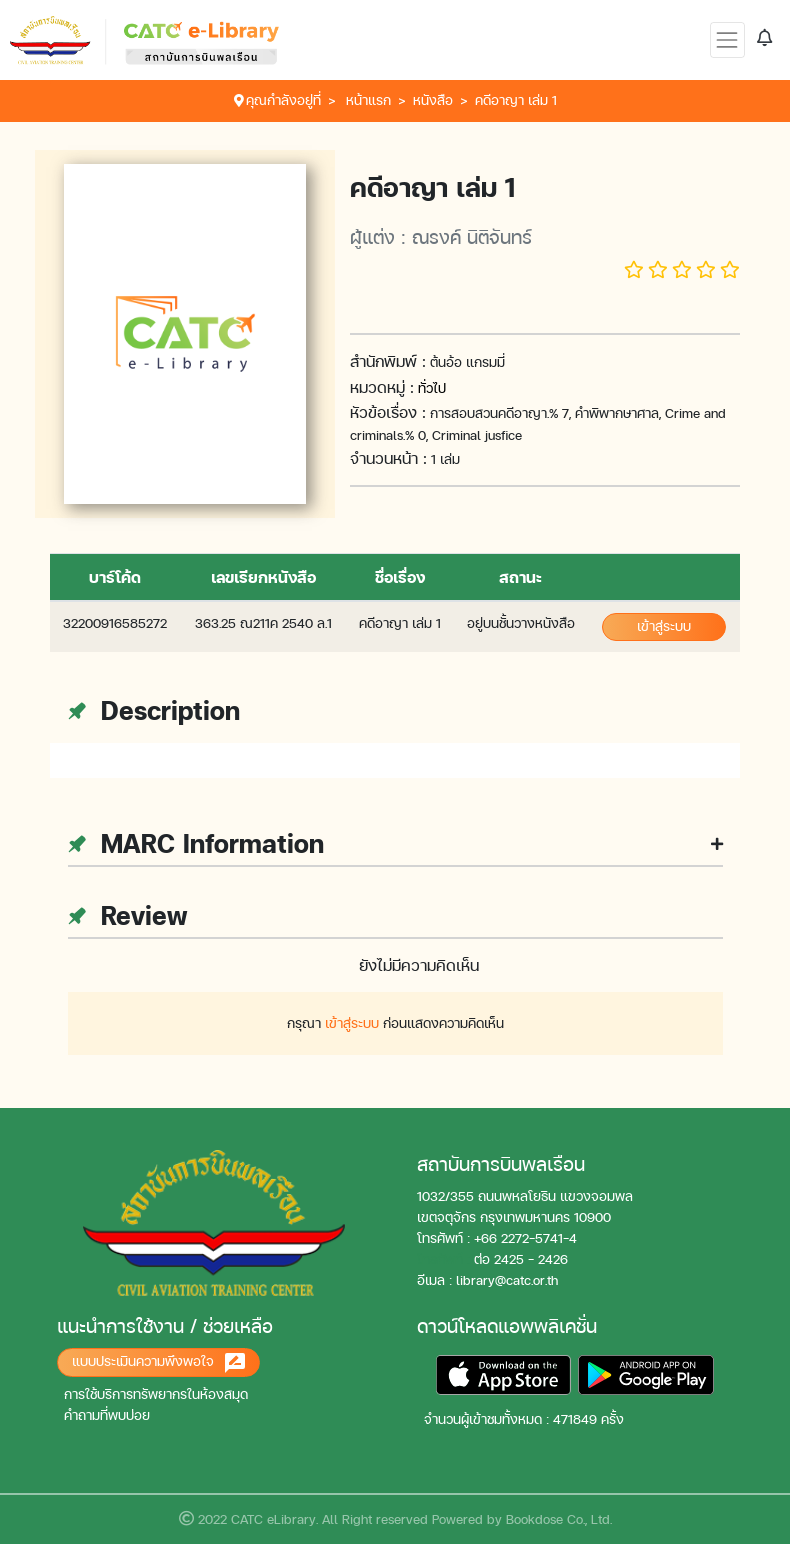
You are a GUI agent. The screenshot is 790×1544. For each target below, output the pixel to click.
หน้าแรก (368, 100)
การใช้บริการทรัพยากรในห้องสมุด (156, 1394)
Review (127, 915)
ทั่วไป (432, 388)
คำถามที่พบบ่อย (107, 1415)
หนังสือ (433, 100)
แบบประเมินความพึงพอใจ (158, 1363)
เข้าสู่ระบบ (664, 626)
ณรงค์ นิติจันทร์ (472, 237)
